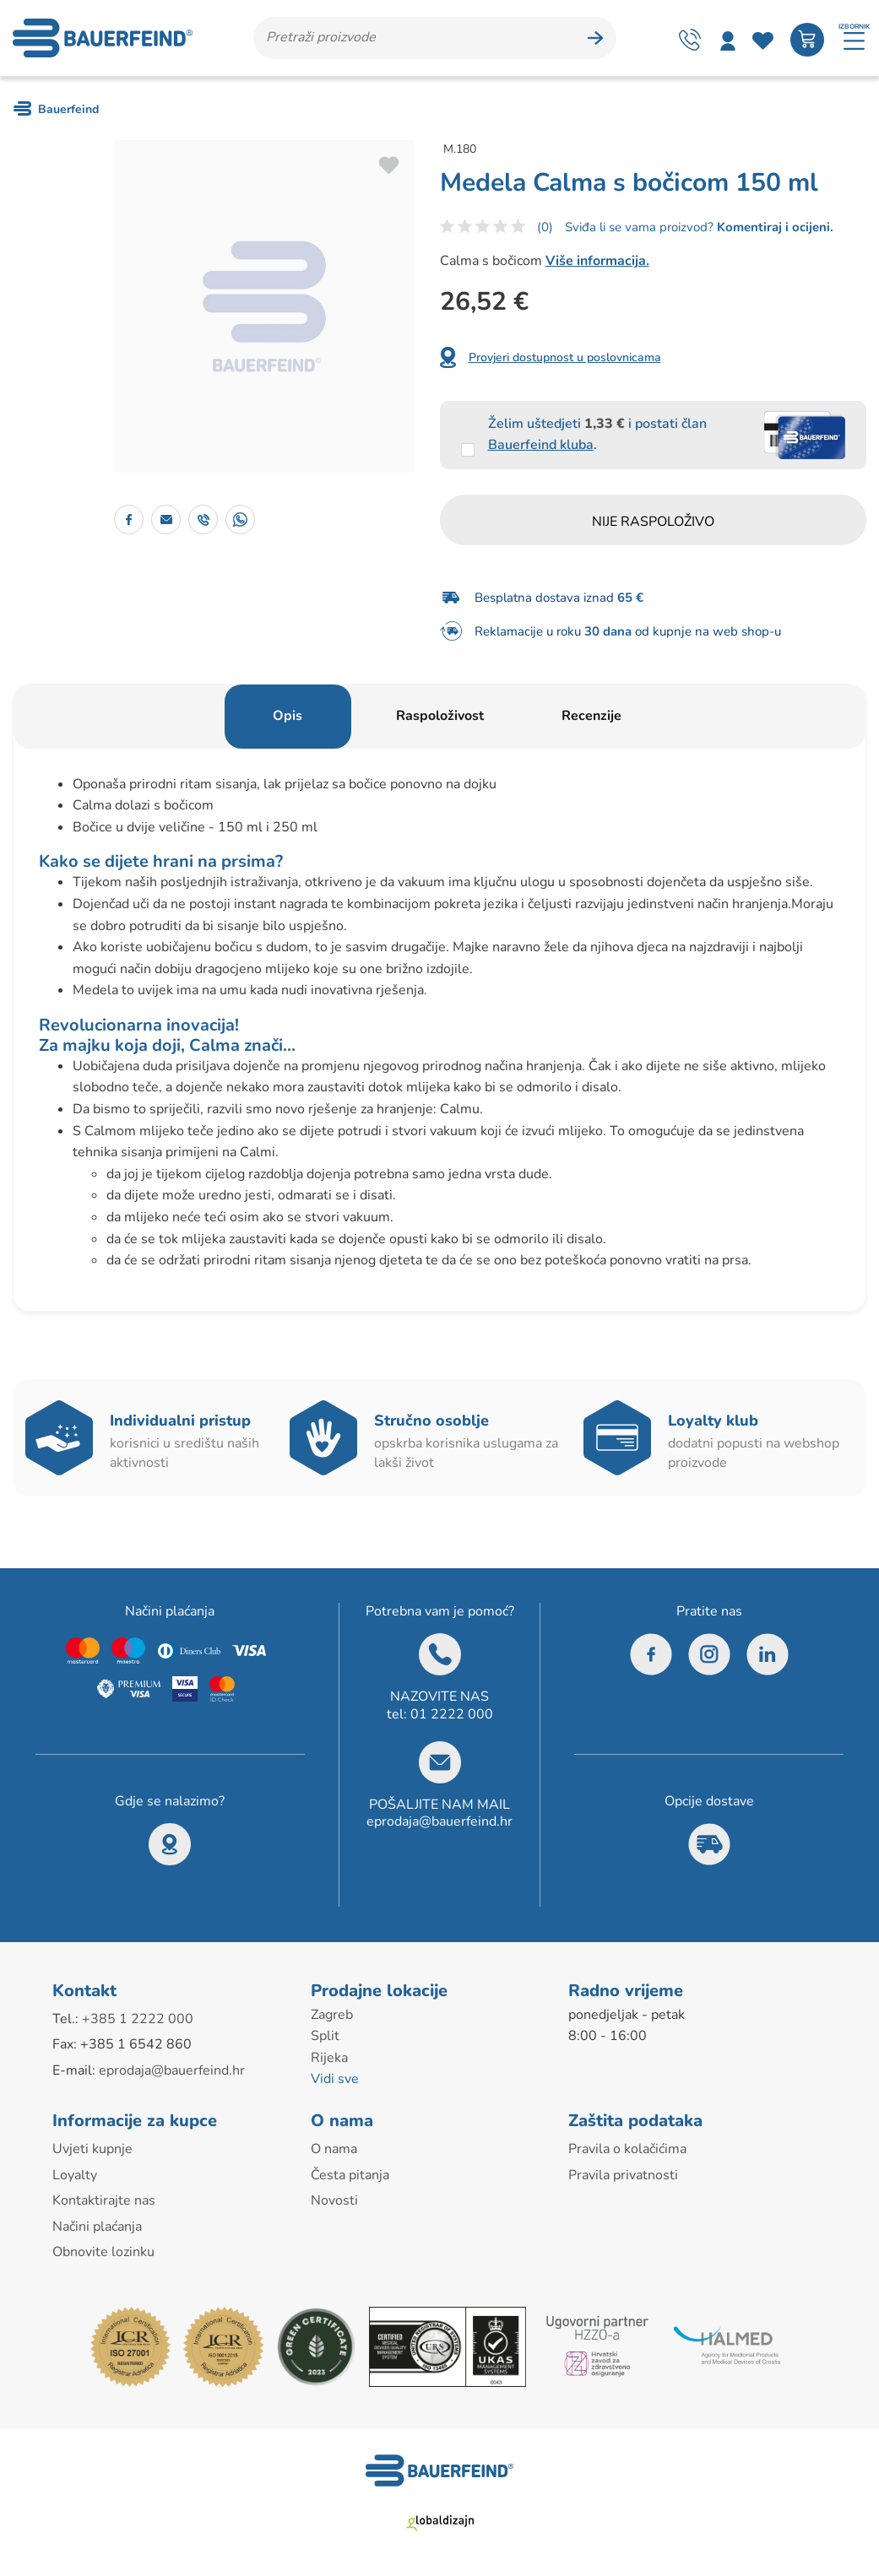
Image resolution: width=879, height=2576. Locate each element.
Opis (287, 715)
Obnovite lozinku (103, 2252)
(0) (545, 227)
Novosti (334, 2200)
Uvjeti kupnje (92, 2149)
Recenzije (591, 715)
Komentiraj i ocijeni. (773, 227)
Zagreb (332, 2014)
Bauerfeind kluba (541, 445)
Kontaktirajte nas (103, 2200)
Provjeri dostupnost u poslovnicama (565, 357)
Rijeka (329, 2057)
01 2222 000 (451, 1714)
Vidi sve (335, 2079)
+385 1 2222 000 (137, 2019)
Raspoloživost (440, 715)
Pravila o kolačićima (627, 2149)
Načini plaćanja (97, 2226)
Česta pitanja (350, 2175)
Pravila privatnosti (623, 2175)
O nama (334, 2149)
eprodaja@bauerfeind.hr (439, 1821)
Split (325, 2036)
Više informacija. (597, 261)
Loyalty (74, 2175)
